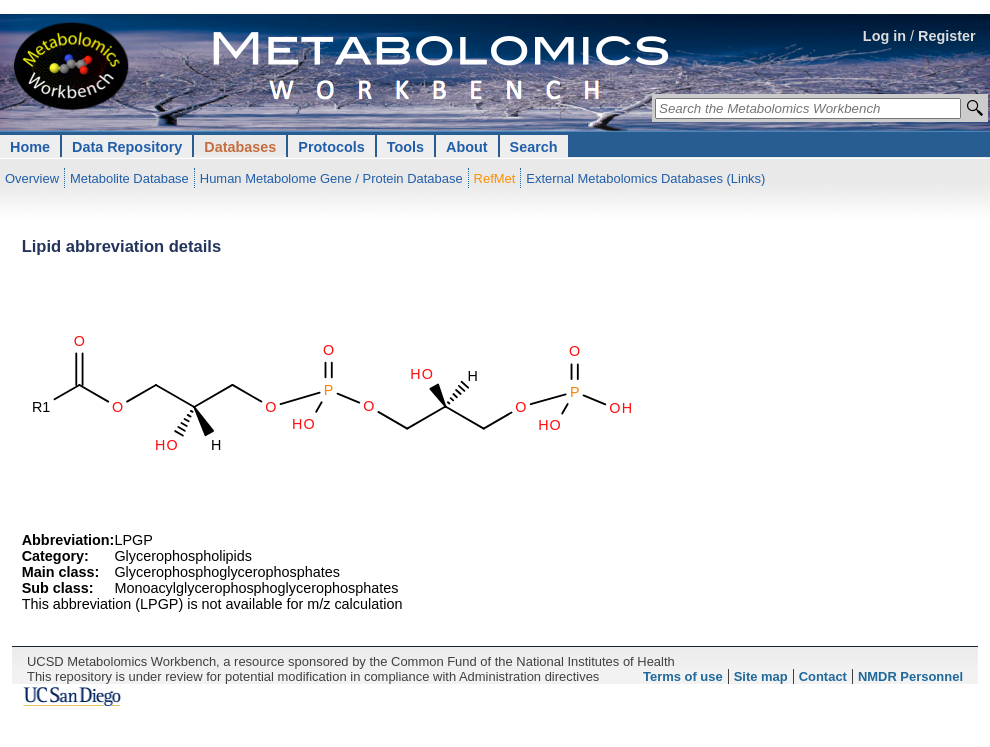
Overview (32, 178)
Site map (761, 676)
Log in (884, 36)
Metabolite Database (129, 178)
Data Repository (127, 147)
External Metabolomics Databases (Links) (645, 178)
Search (534, 147)
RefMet (495, 178)
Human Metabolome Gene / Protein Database (331, 178)
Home (30, 147)
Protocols (331, 147)
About (467, 147)
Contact (823, 676)
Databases (240, 147)
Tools (405, 147)
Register (947, 36)
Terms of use (683, 676)
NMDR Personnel (910, 676)
